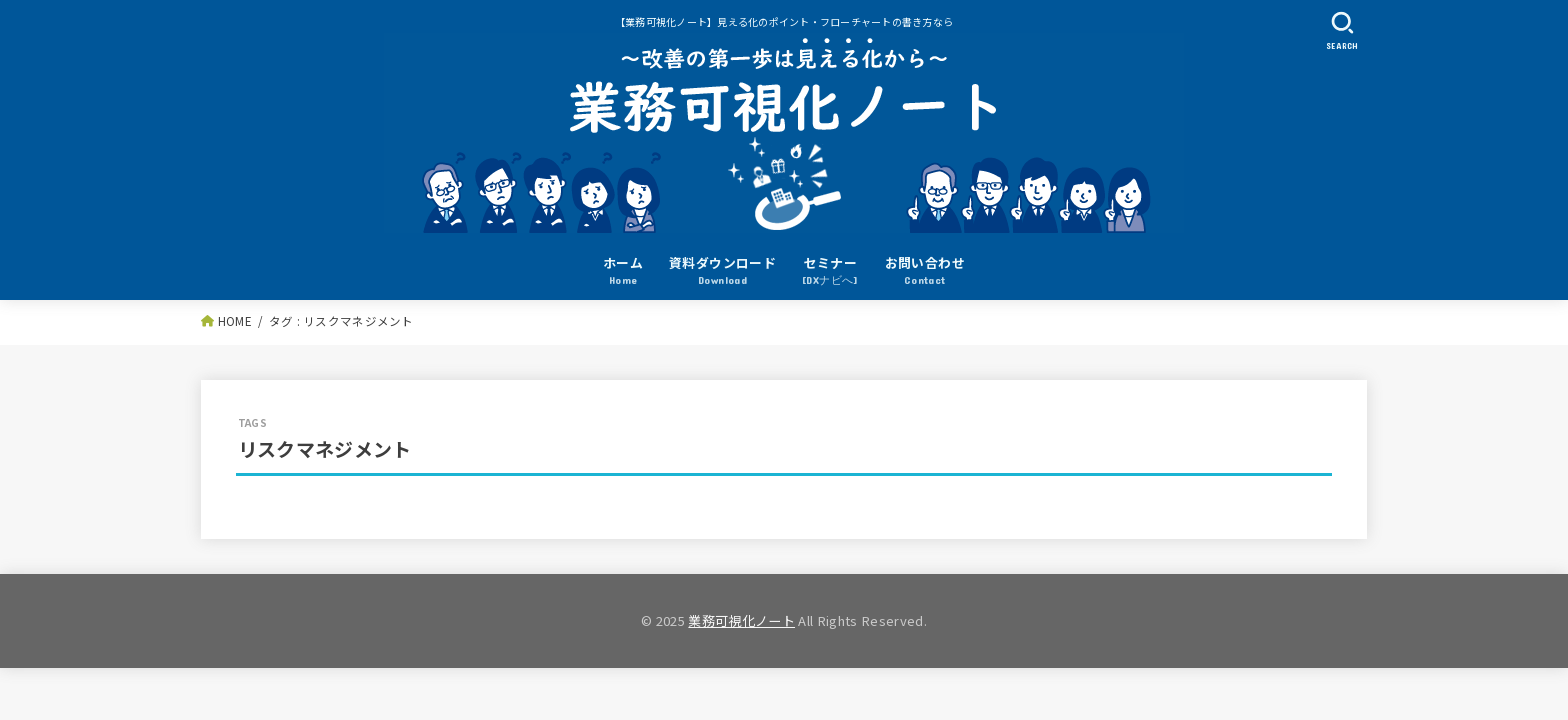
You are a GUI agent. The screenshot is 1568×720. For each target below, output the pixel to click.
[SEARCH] (1342, 30)
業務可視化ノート (741, 620)
